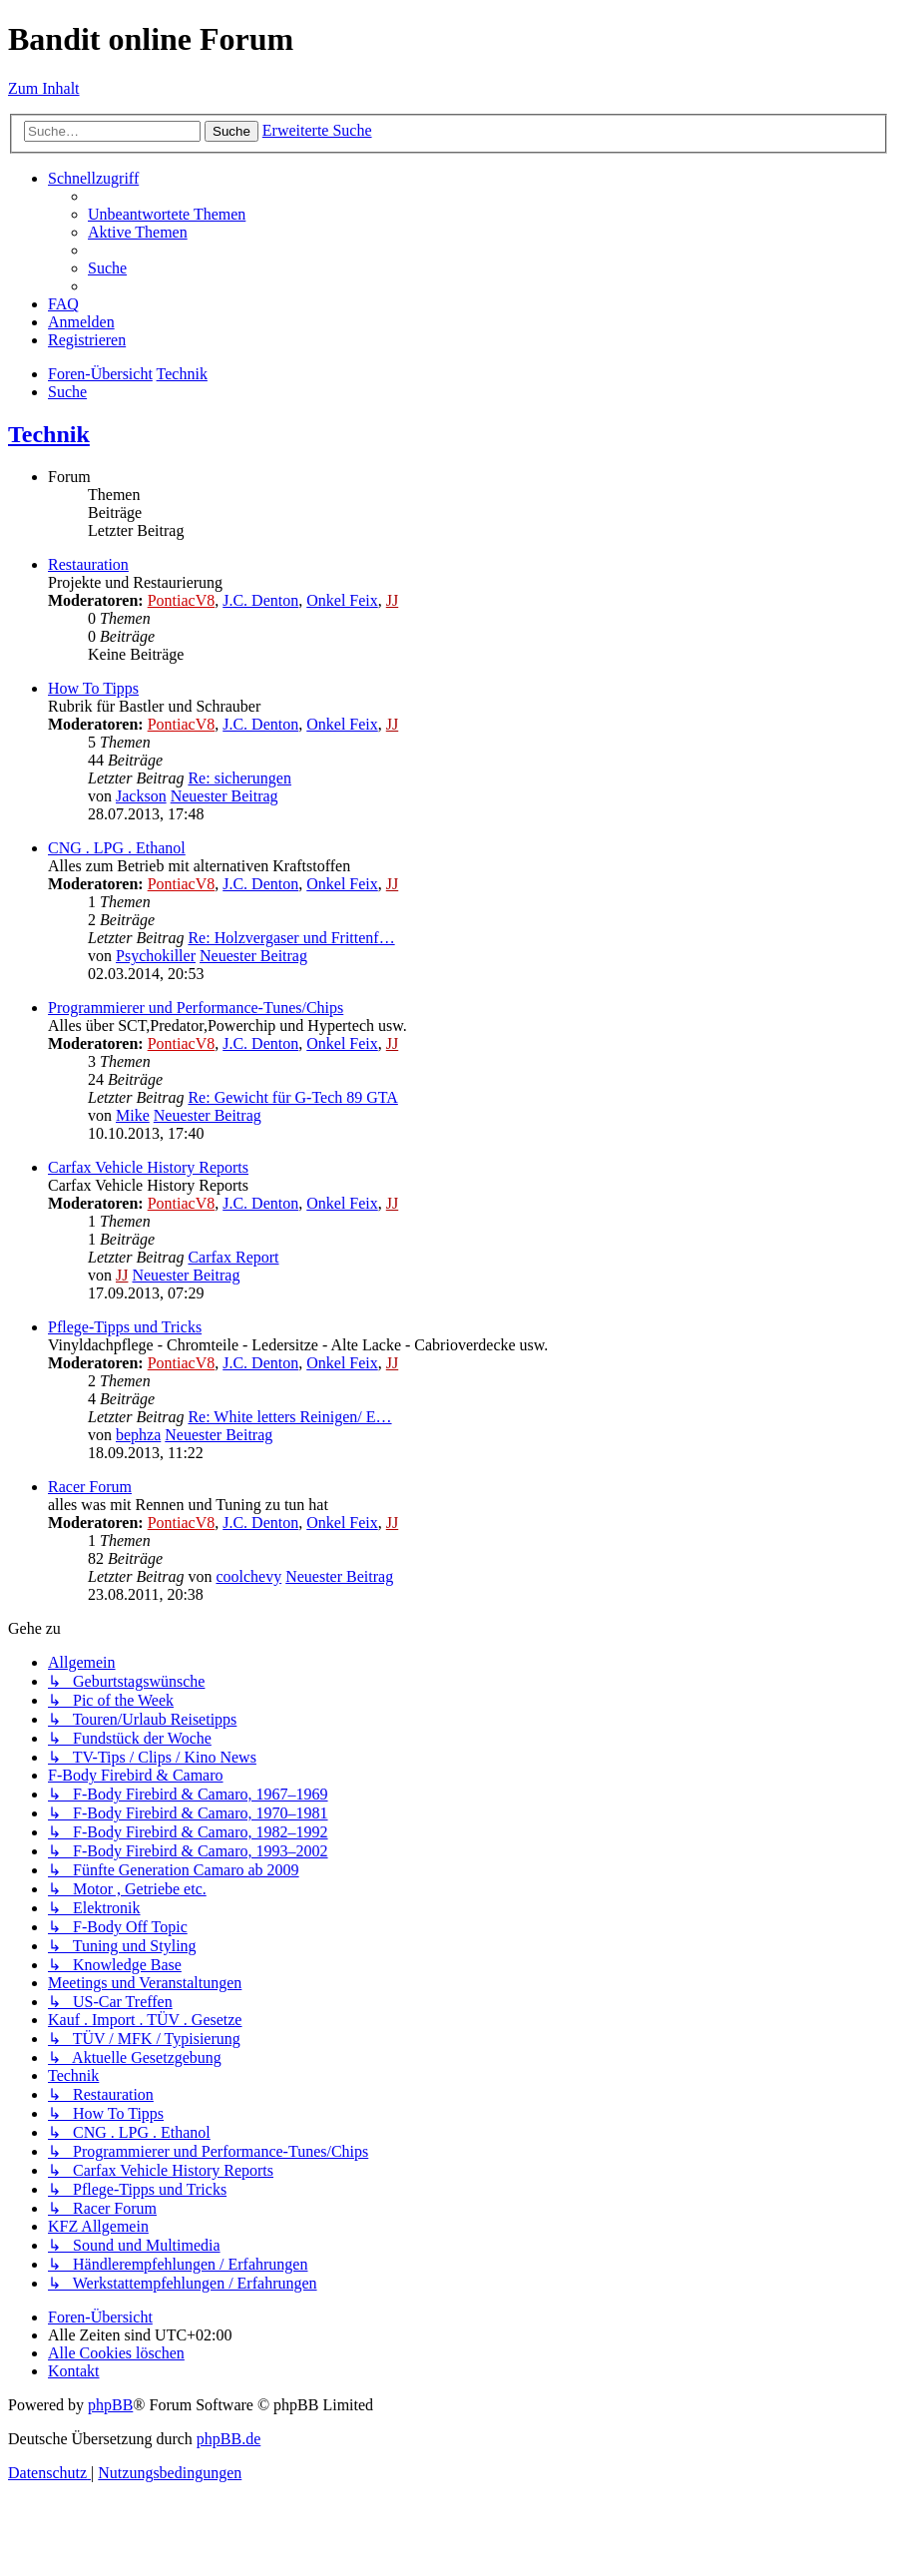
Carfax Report (233, 1257)
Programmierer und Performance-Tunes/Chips (195, 1007)
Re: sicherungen (239, 778)
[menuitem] (166, 214)
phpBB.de (228, 2438)
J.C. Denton (260, 600)
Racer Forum (90, 1486)
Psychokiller (156, 955)
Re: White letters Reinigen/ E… (289, 1416)
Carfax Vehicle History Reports (148, 1167)
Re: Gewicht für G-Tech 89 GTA (292, 1097)
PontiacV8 (182, 600)
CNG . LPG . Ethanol (117, 847)
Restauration (88, 564)
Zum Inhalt (44, 88)
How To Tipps (93, 688)
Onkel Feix (342, 600)
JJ (392, 600)
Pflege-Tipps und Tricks (125, 1326)
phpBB (110, 2404)
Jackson (141, 795)
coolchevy (248, 1576)
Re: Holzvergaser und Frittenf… (291, 937)
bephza (138, 1434)
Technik (49, 434)
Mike (133, 1115)
